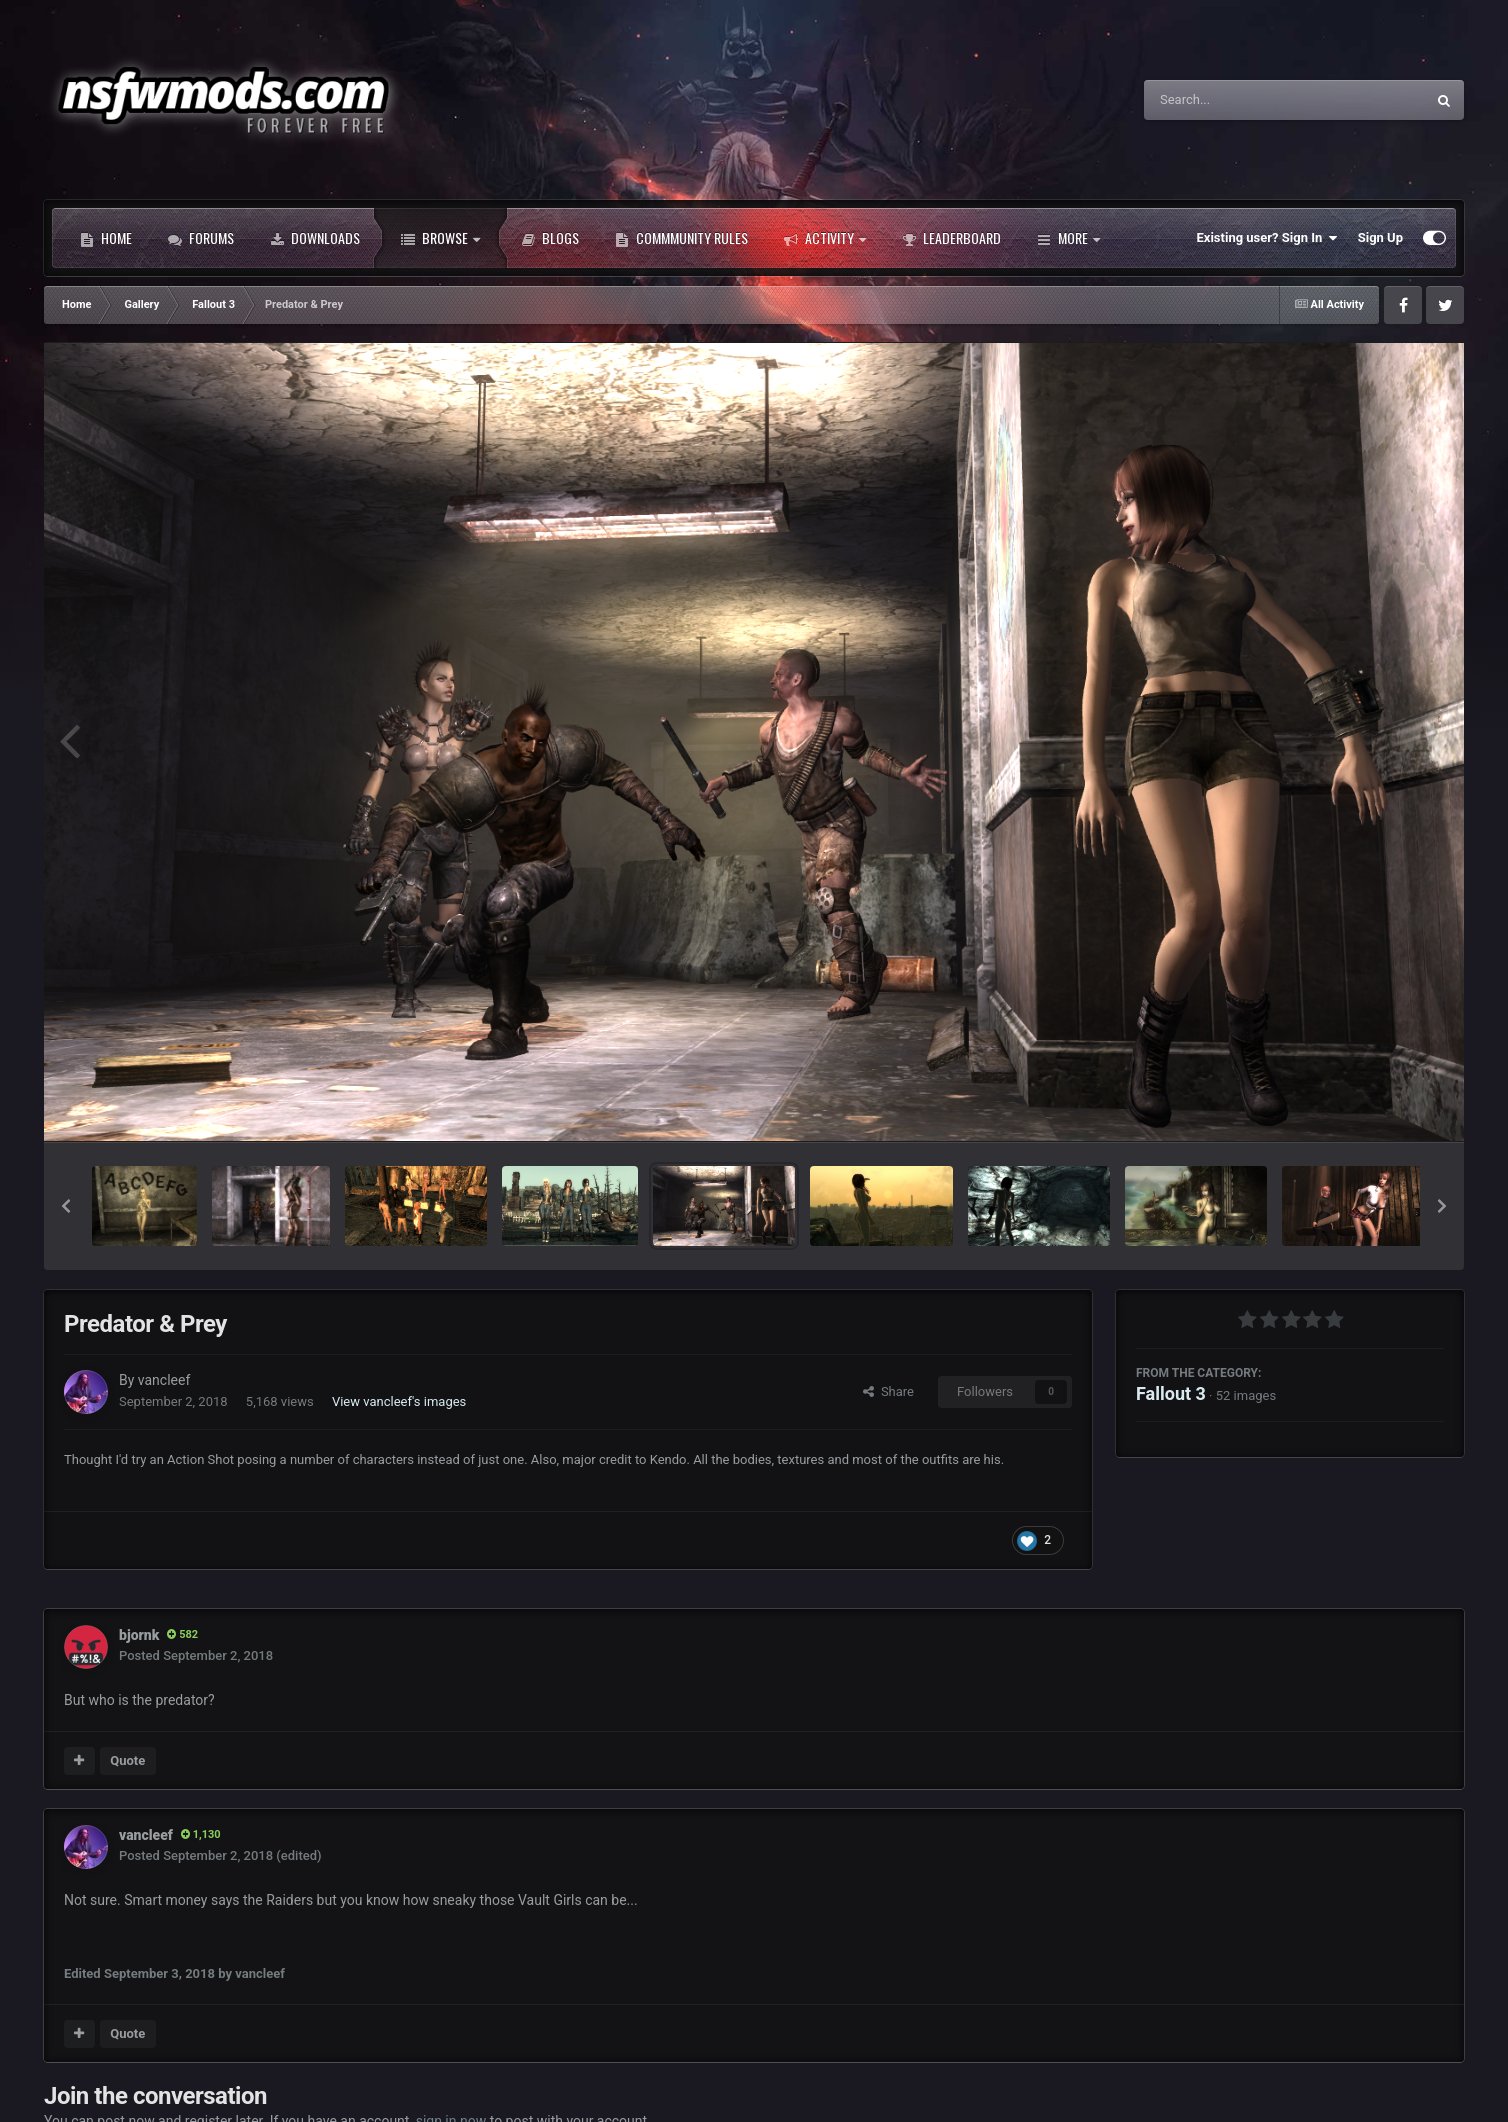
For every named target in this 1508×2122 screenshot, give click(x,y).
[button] (66, 1206)
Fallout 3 (1171, 1393)
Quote (127, 1760)
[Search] (1234, 100)
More (1068, 238)
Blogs (550, 238)
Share (888, 1391)
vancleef (164, 1380)
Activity (825, 238)
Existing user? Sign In (1267, 238)
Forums (201, 238)
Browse (440, 238)
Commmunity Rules (681, 238)
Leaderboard (951, 238)
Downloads (315, 238)
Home (106, 238)
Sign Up (1380, 237)
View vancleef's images (399, 1401)
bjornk (139, 1635)
